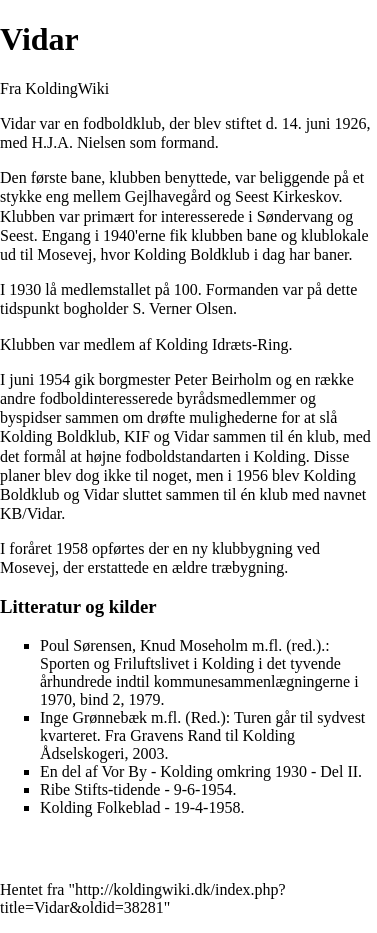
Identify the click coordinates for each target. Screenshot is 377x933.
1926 (351, 123)
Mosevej (64, 254)
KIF (137, 436)
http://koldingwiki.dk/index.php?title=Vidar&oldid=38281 (143, 898)
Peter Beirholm (222, 379)
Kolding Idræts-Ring (222, 344)
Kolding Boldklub (192, 254)
